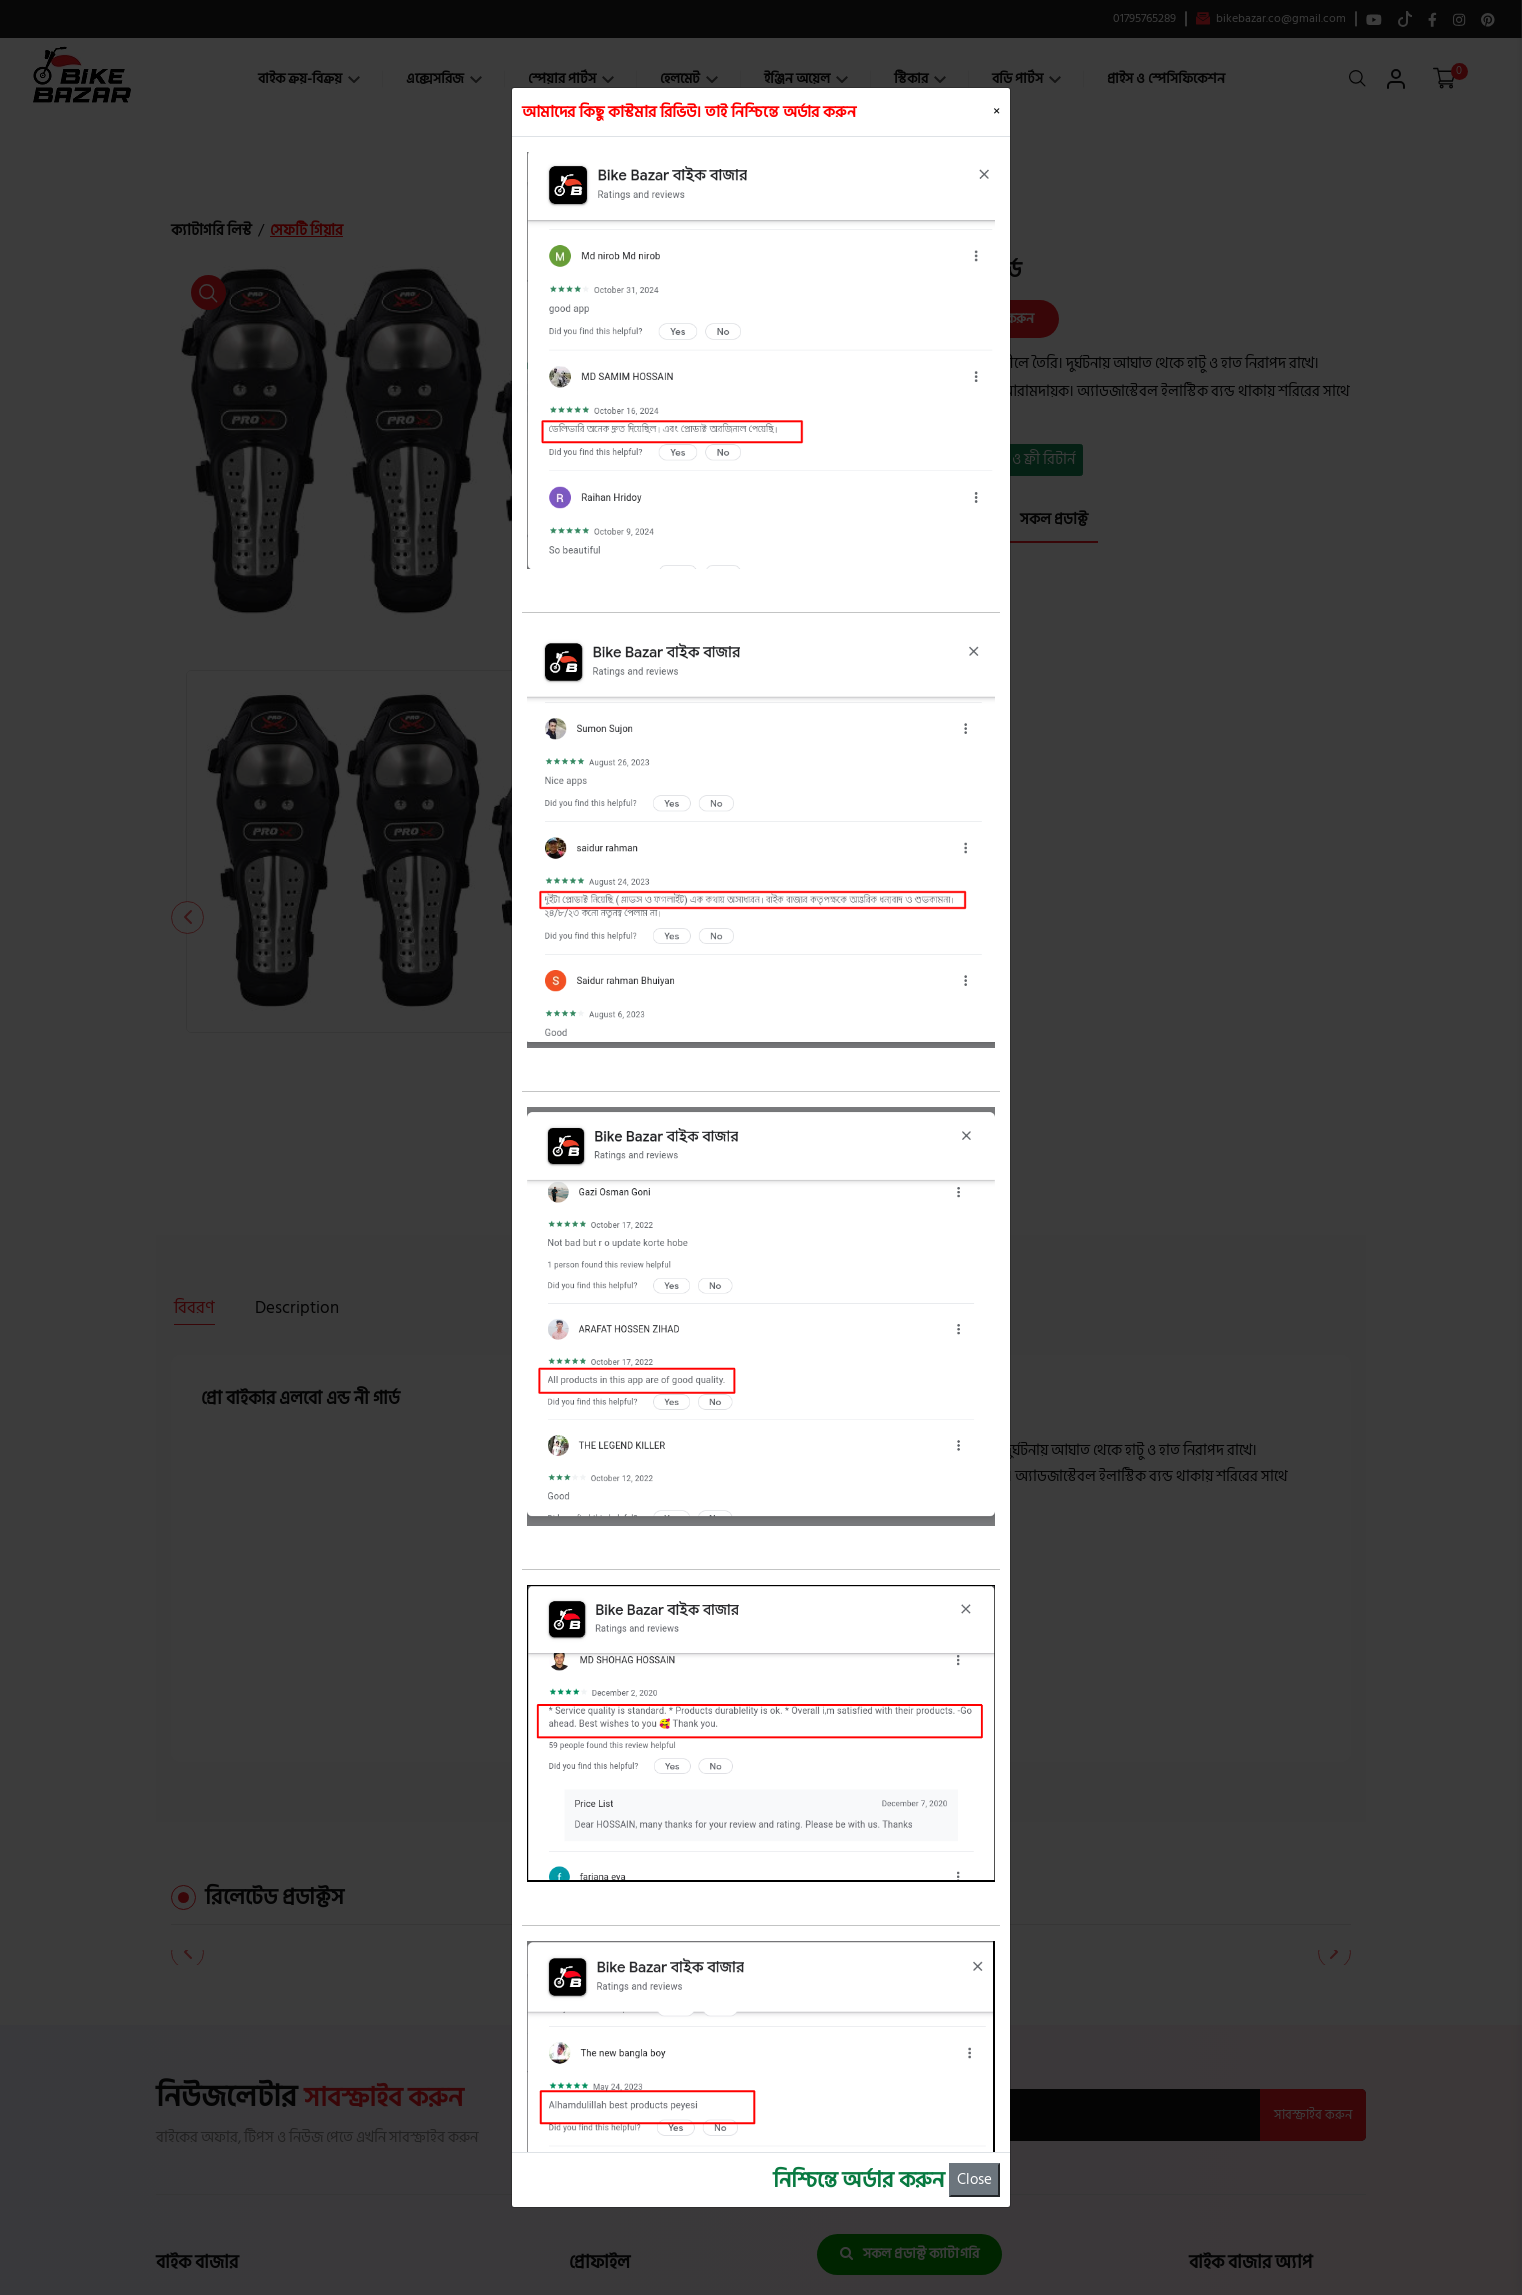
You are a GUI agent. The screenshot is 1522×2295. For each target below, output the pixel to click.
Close (974, 2179)
